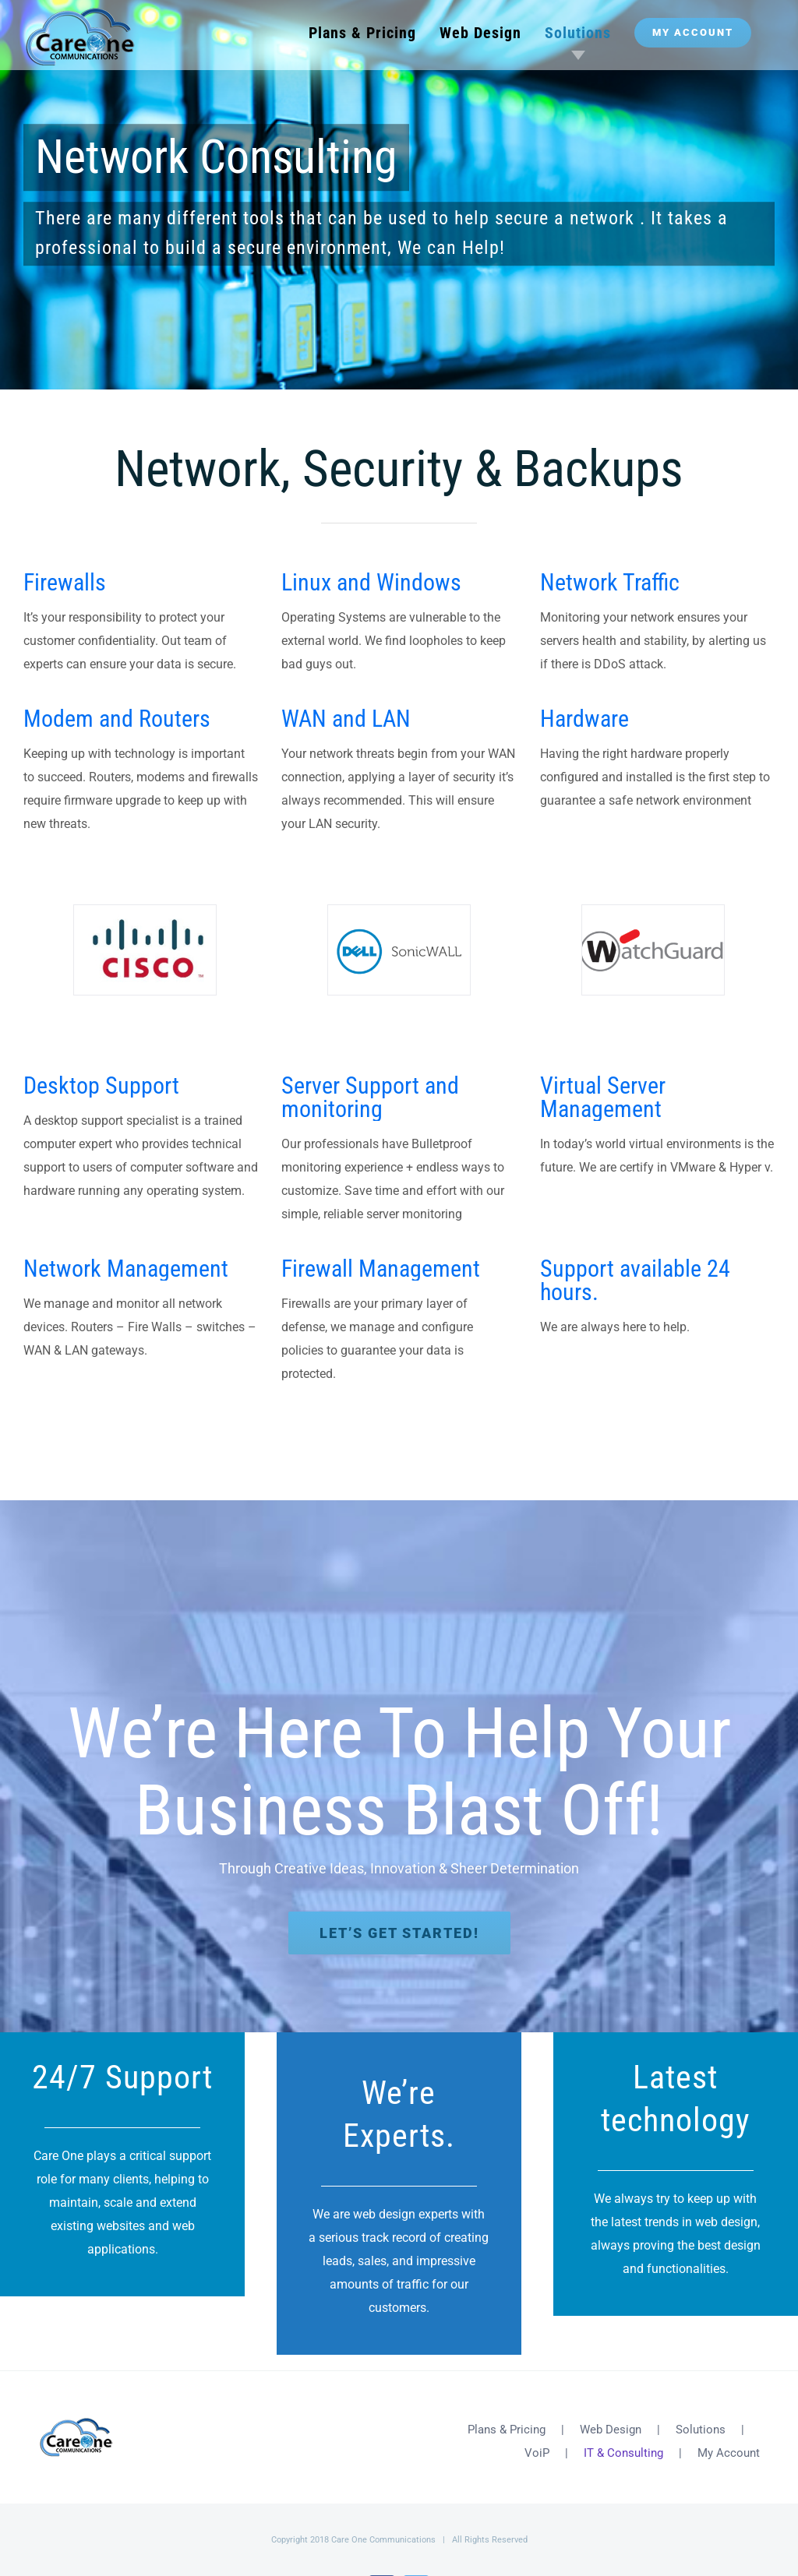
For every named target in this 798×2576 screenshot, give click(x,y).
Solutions (701, 2430)
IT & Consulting (623, 2453)
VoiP (536, 2453)
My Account (728, 2453)
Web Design (610, 2430)
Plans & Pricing (507, 2430)
